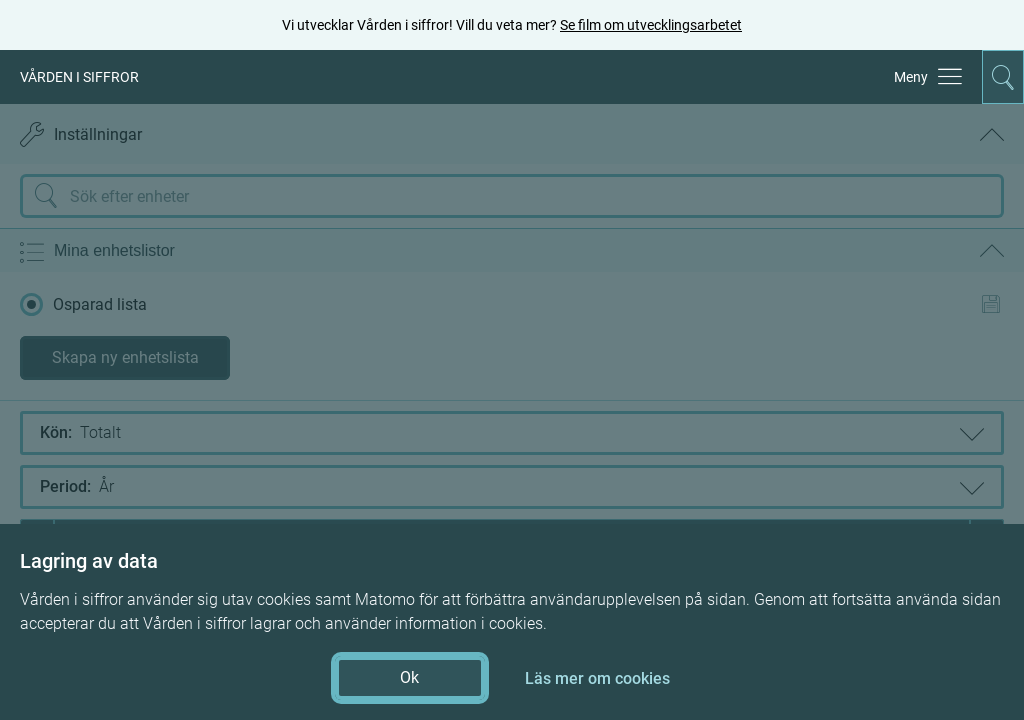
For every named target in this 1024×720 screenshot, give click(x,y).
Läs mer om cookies (597, 678)
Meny (911, 77)
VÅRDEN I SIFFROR (79, 77)
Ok (409, 677)
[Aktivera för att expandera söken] (1003, 77)
